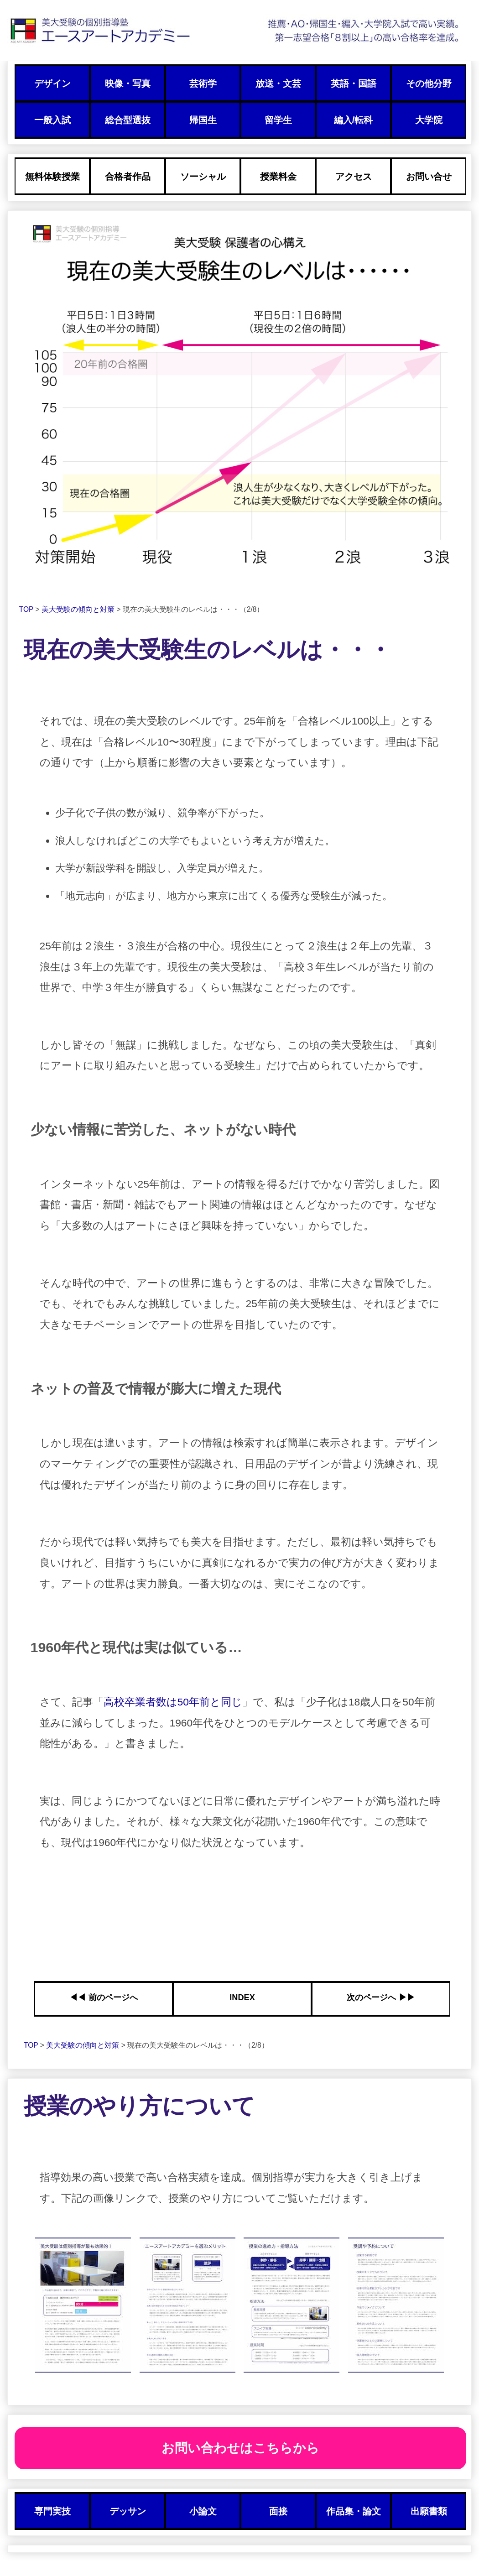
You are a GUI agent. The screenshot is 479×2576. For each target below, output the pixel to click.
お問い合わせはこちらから (240, 2448)
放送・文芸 (278, 83)
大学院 (429, 120)
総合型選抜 (128, 120)
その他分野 (429, 83)
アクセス (353, 177)
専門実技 (52, 2511)
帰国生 (203, 120)
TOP (27, 609)
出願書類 (429, 2511)
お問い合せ (429, 177)
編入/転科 (353, 120)
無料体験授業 (52, 177)
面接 (278, 2511)
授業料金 (278, 177)
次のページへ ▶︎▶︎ (381, 1997)
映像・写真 (128, 83)
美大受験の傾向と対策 (79, 609)
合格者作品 (128, 177)
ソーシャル (203, 177)
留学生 (278, 120)
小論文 (203, 2511)
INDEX (242, 1997)
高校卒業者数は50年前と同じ (173, 1702)
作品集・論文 (353, 2511)
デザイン (52, 83)
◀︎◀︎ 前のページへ (103, 1997)
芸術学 (203, 83)
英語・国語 (353, 83)
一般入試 (52, 120)
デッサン (127, 2511)
